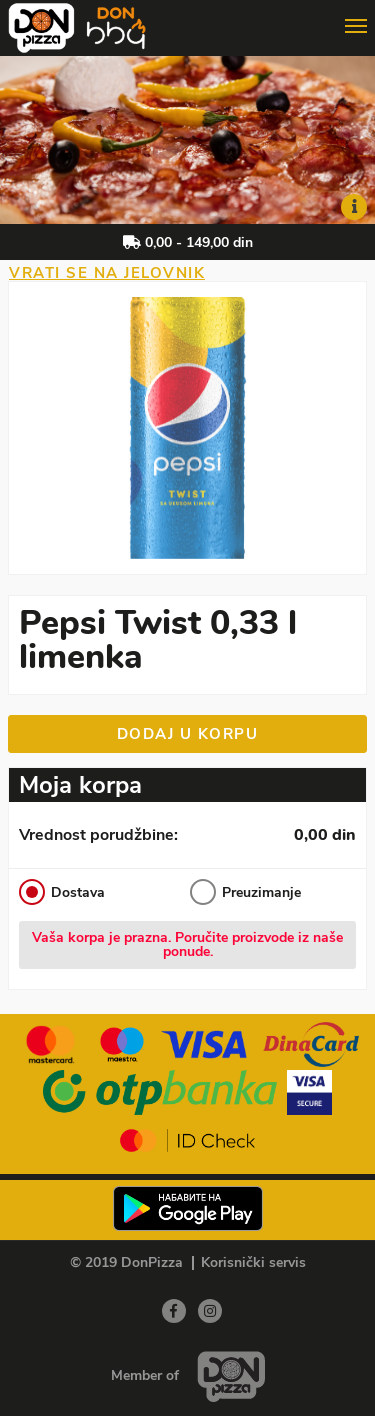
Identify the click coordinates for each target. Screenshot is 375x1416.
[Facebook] (174, 1311)
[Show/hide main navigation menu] (187, 18)
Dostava (62, 892)
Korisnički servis (253, 1262)
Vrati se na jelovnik (107, 273)
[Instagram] (210, 1311)
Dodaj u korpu (188, 734)
